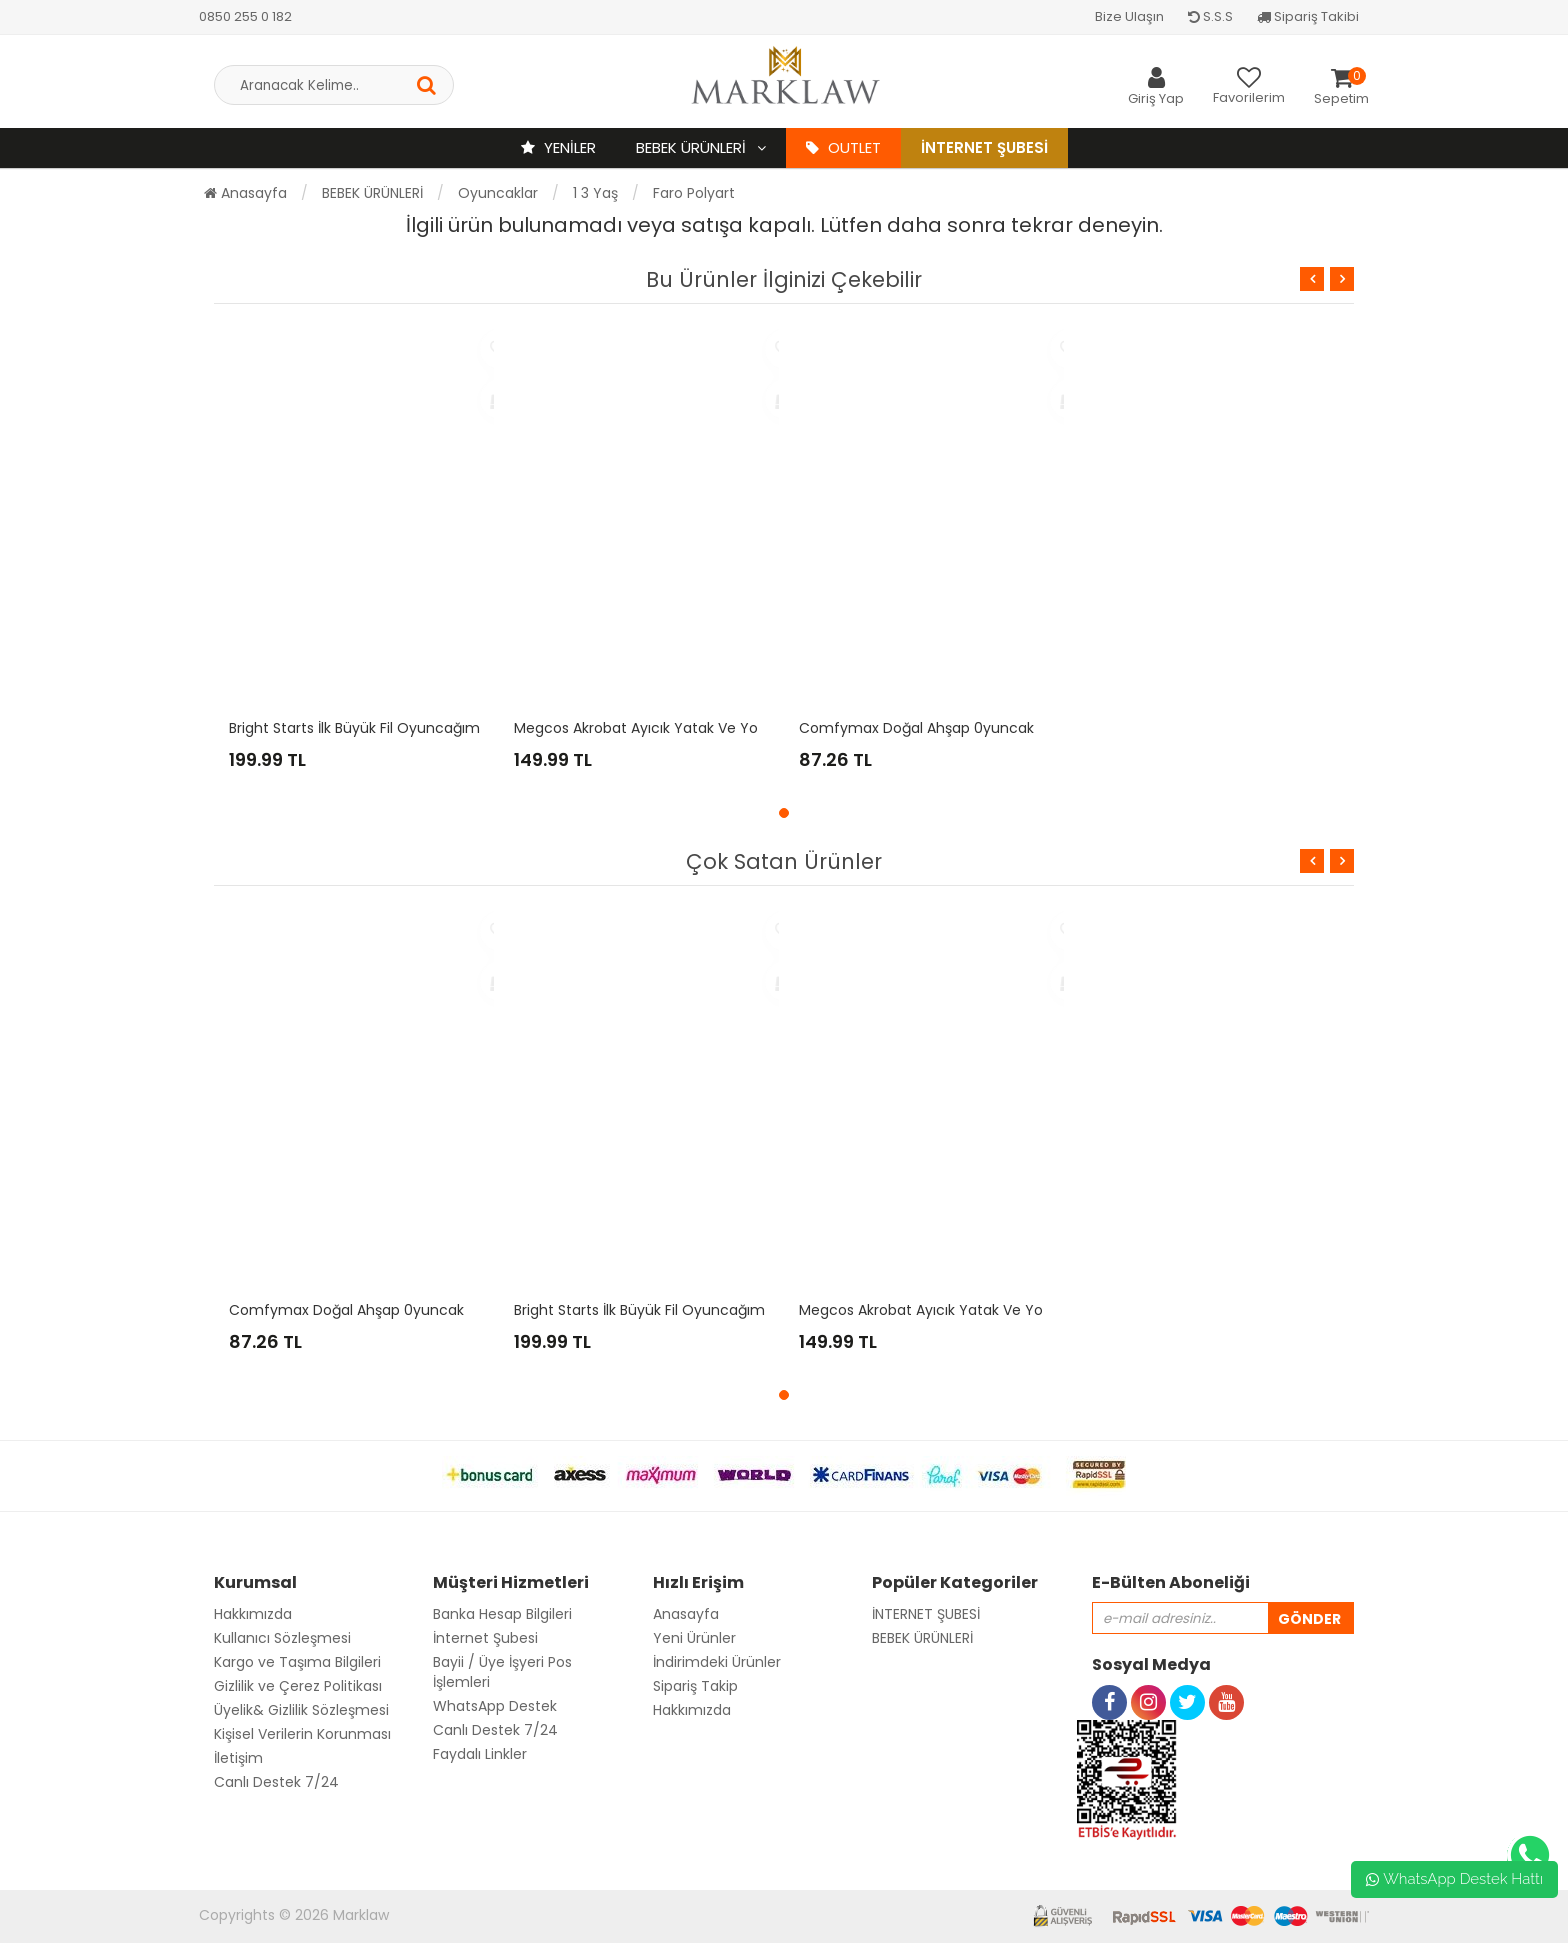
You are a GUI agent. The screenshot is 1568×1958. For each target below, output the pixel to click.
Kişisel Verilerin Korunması (302, 1734)
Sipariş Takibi (1308, 16)
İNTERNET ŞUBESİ (926, 1614)
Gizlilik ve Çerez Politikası (298, 1686)
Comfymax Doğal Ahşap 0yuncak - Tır (933, 728)
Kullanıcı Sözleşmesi (282, 1638)
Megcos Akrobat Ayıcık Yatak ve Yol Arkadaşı (668, 728)
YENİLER (558, 147)
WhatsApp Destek (495, 1706)
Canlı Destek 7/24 (276, 1782)
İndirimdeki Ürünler (717, 1662)
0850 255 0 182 (245, 16)
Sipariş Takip (695, 1686)
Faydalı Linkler (480, 1754)
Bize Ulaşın (1129, 16)
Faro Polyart (694, 193)
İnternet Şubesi (984, 147)
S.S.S (1210, 16)
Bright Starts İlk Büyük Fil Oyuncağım (354, 728)
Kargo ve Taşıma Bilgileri (297, 1662)
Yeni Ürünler (694, 1638)
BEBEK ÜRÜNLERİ (693, 147)
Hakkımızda (253, 1614)
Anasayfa (245, 193)
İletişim (238, 1758)
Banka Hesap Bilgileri (502, 1614)
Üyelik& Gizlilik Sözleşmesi (301, 1710)
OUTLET (843, 147)
